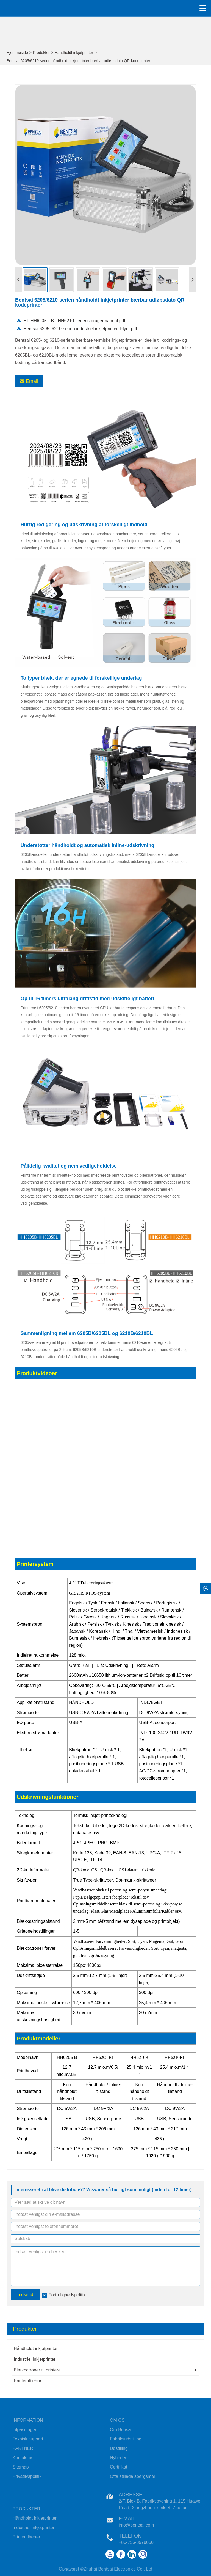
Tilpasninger (25, 2429)
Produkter (41, 52)
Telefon (130, 2536)
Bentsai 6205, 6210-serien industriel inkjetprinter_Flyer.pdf (76, 328)
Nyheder (118, 2457)
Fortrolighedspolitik (67, 2295)
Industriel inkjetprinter (34, 2359)
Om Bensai (121, 2429)
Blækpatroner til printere (37, 2370)
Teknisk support (28, 2439)
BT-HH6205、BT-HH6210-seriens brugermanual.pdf (70, 320)
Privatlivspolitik (27, 2476)
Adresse (130, 2494)
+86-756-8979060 (136, 2542)
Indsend (25, 2294)
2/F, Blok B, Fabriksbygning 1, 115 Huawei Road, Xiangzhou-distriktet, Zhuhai (160, 2504)
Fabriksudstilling (125, 2439)
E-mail (127, 2518)
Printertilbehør (27, 2380)
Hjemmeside (17, 52)
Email (29, 381)
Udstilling (119, 2448)
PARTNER (23, 2448)
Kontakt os (23, 2457)
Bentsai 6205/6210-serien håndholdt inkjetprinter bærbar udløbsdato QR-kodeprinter (78, 61)
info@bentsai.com (136, 2525)
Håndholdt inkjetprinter (74, 52)
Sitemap (21, 2467)
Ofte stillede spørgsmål (132, 2476)
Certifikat (118, 2467)
